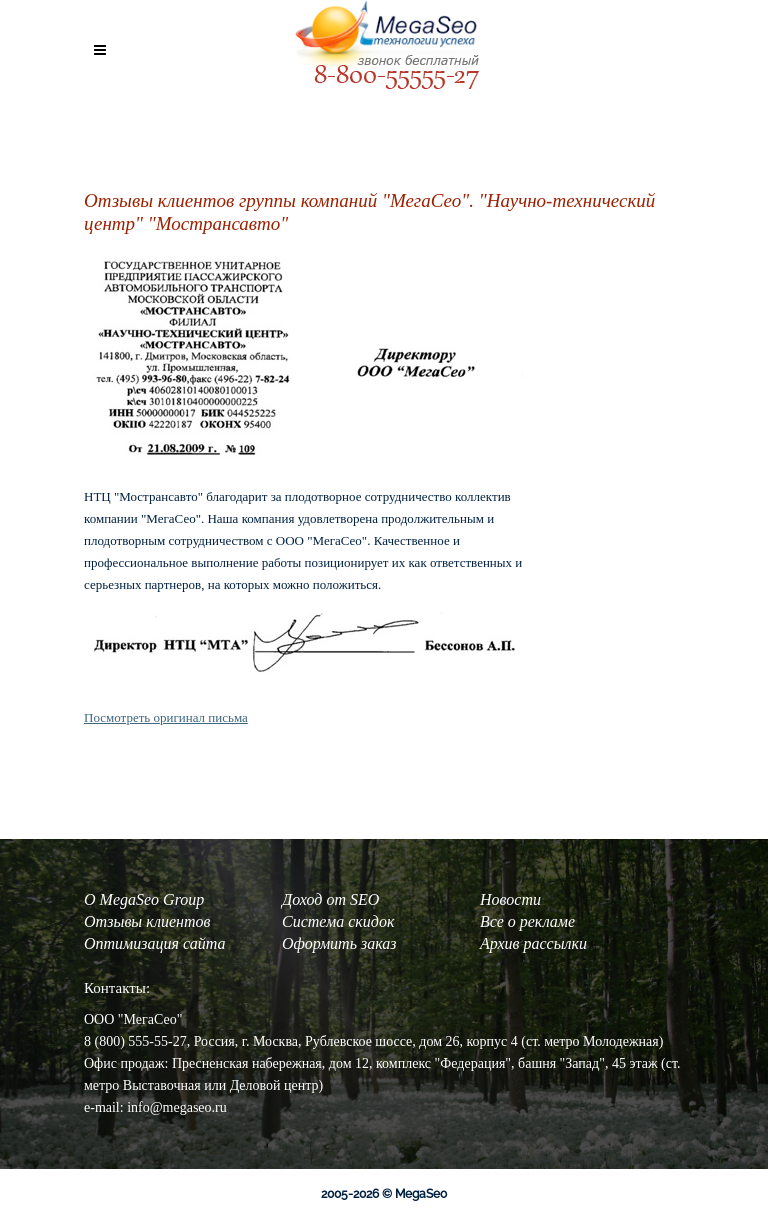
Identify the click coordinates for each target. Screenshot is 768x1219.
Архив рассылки (533, 943)
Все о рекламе (527, 921)
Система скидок (338, 921)
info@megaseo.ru (177, 1107)
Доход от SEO (330, 899)
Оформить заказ (339, 943)
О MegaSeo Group (144, 899)
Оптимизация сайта (154, 943)
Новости (510, 899)
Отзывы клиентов (147, 921)
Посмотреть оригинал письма (166, 717)
